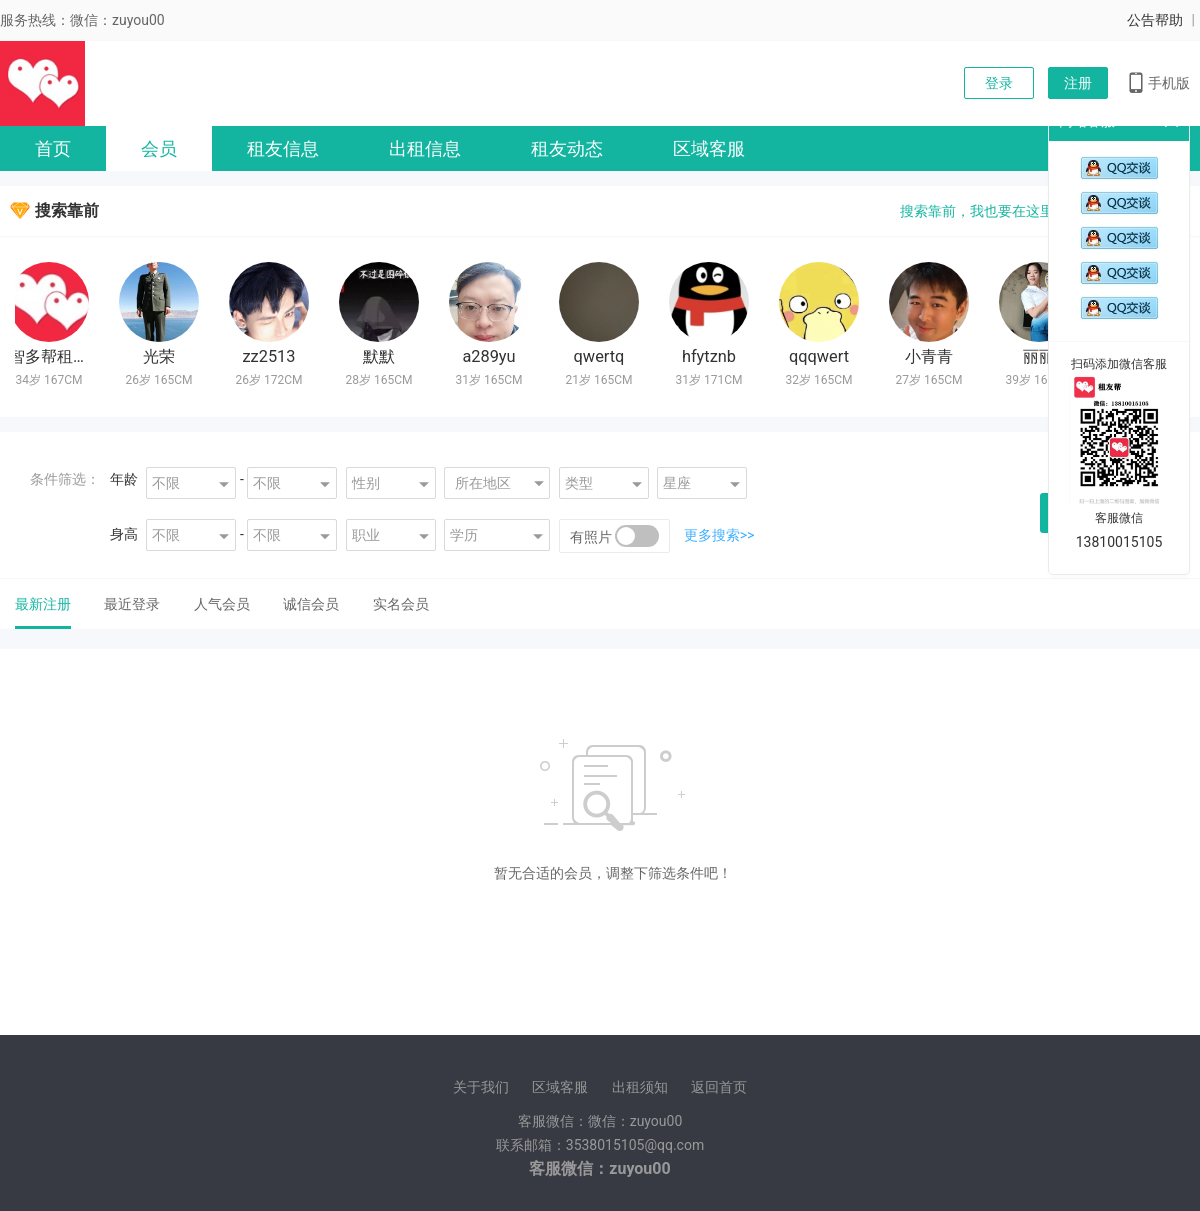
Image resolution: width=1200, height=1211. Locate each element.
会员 (159, 148)
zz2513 (270, 356)
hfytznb (711, 356)
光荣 (161, 356)
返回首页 (719, 1087)
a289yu (490, 356)
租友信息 (283, 148)
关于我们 (481, 1087)
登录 (999, 83)
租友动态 (567, 148)
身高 (124, 534)
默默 (381, 356)
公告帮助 (1155, 20)
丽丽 (1041, 356)
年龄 (124, 479)
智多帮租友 (51, 356)
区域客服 (709, 148)
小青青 (931, 356)
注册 (1078, 83)
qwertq (601, 356)
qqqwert (821, 356)
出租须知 (640, 1087)
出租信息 (425, 148)
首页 (53, 148)
